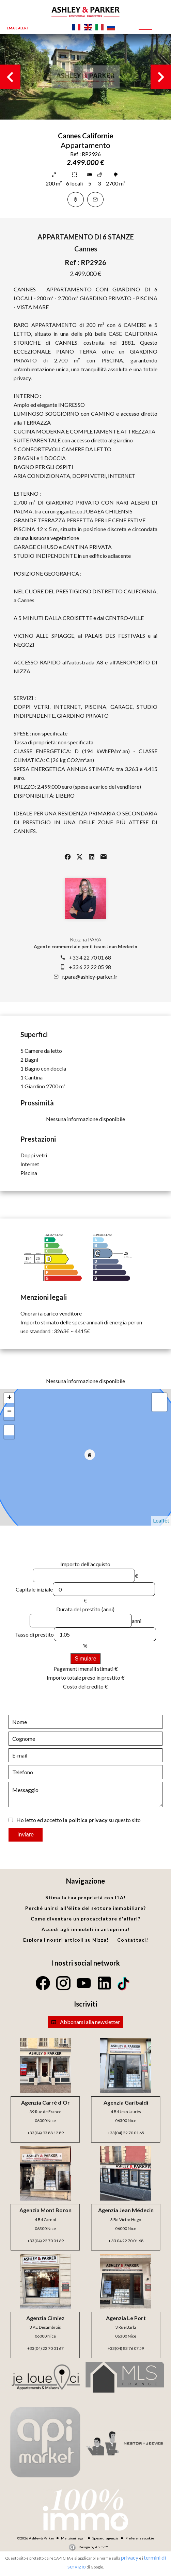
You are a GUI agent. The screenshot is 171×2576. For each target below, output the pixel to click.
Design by (93, 2547)
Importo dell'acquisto (85, 1564)
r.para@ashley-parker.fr (90, 976)
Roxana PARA (85, 939)
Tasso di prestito (34, 1634)
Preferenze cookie (139, 2538)
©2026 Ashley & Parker (35, 2538)
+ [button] (9, 1398)
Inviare (25, 1834)
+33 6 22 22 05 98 (90, 967)
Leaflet (161, 1520)
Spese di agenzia (105, 2538)
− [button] (9, 1412)
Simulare (85, 1659)
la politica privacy (85, 1820)
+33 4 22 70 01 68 (90, 957)
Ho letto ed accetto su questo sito (78, 1820)
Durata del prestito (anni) (85, 1609)
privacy (129, 2557)
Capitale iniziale (34, 1589)
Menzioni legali (73, 2538)
